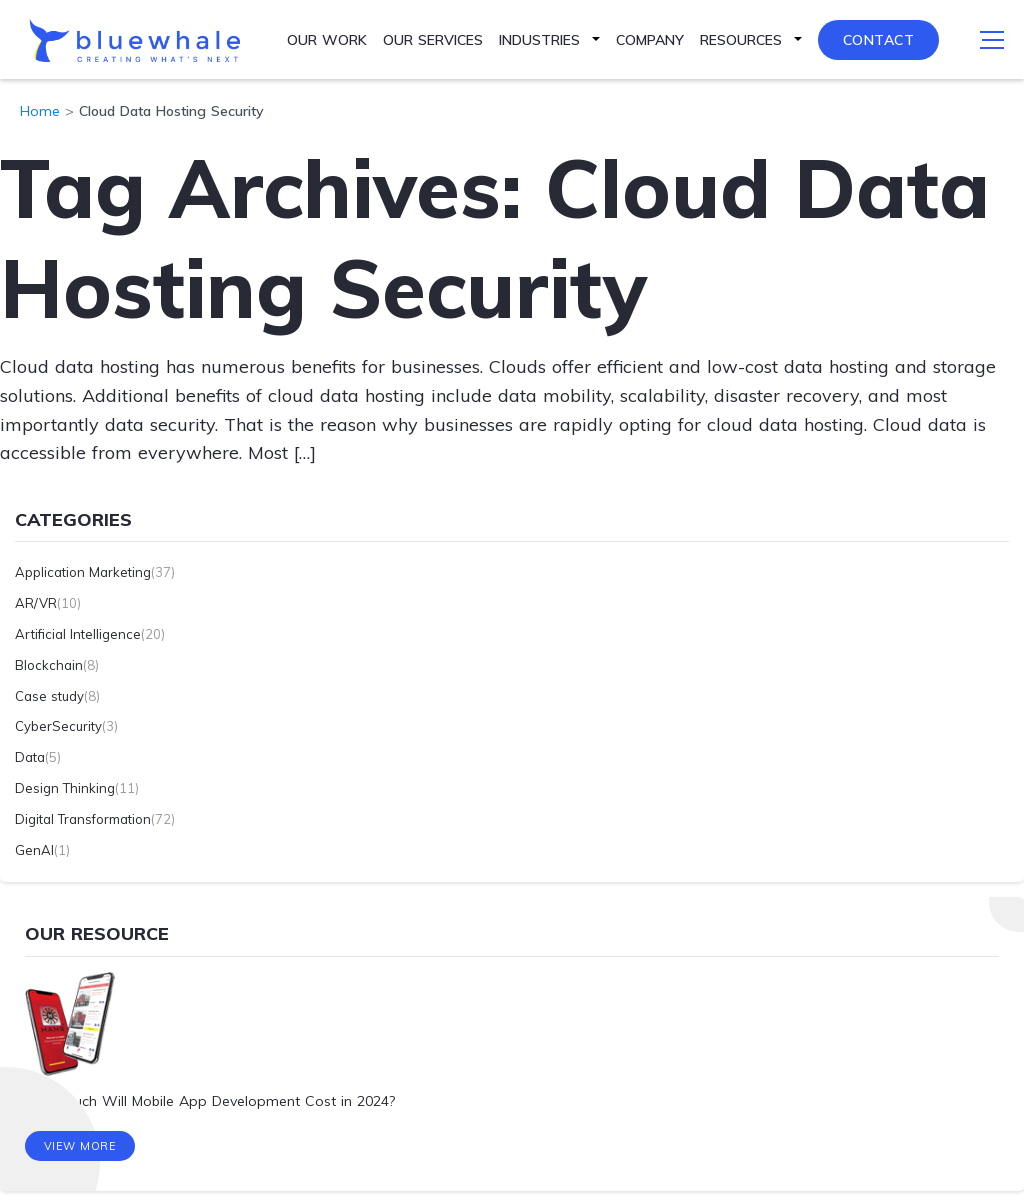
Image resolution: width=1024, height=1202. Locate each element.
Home (40, 111)
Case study (49, 695)
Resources (741, 40)
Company (650, 40)
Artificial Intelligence (78, 634)
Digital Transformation (83, 818)
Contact (879, 40)
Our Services (433, 40)
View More (80, 1147)
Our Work (327, 40)
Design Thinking (65, 788)
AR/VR (36, 603)
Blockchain (49, 664)
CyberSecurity (58, 726)
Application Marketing (83, 572)
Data (30, 757)
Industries (539, 40)
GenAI (34, 849)
